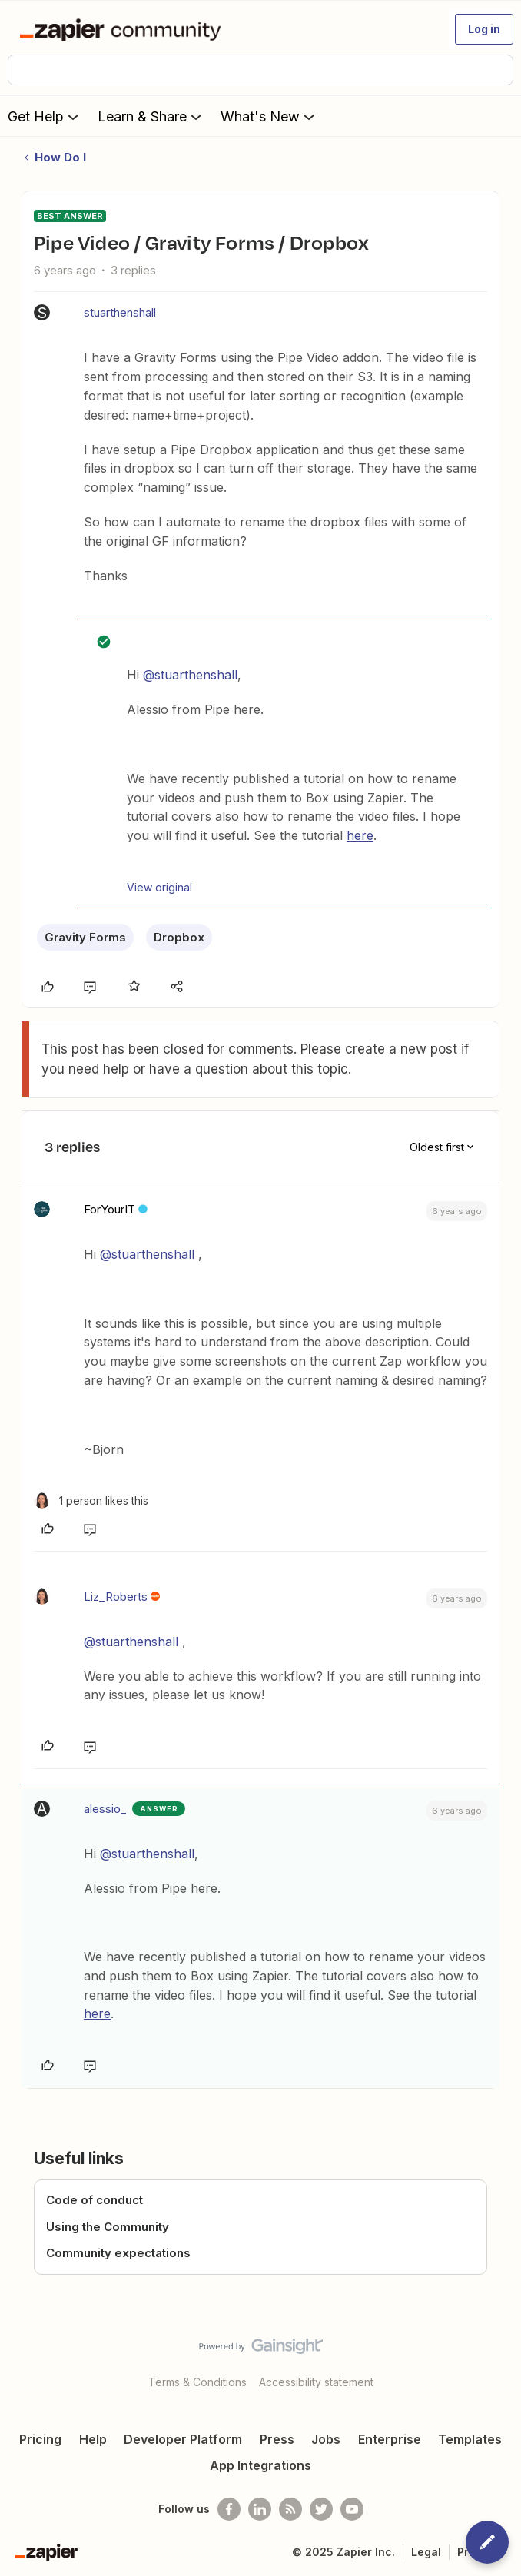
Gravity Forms (85, 937)
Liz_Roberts (116, 1596)
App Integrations (260, 2465)
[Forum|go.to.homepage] (123, 29)
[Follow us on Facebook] (229, 2509)
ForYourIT (109, 1209)
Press (277, 2439)
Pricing (40, 2439)
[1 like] (91, 1500)
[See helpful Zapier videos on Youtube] (351, 2509)
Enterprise (389, 2439)
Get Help (45, 116)
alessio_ (105, 1808)
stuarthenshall (120, 312)
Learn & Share (151, 116)
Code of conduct (94, 2200)
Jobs (325, 2439)
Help (93, 2439)
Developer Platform (183, 2439)
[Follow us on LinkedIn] (259, 2509)
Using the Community (107, 2226)
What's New (269, 116)
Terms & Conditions (197, 2381)
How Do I (60, 157)
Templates (470, 2439)
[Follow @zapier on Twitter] (321, 2509)
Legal (426, 2551)
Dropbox (179, 937)
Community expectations (118, 2253)
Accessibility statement (316, 2381)
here (360, 835)
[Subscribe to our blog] (290, 2509)
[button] (484, 29)
